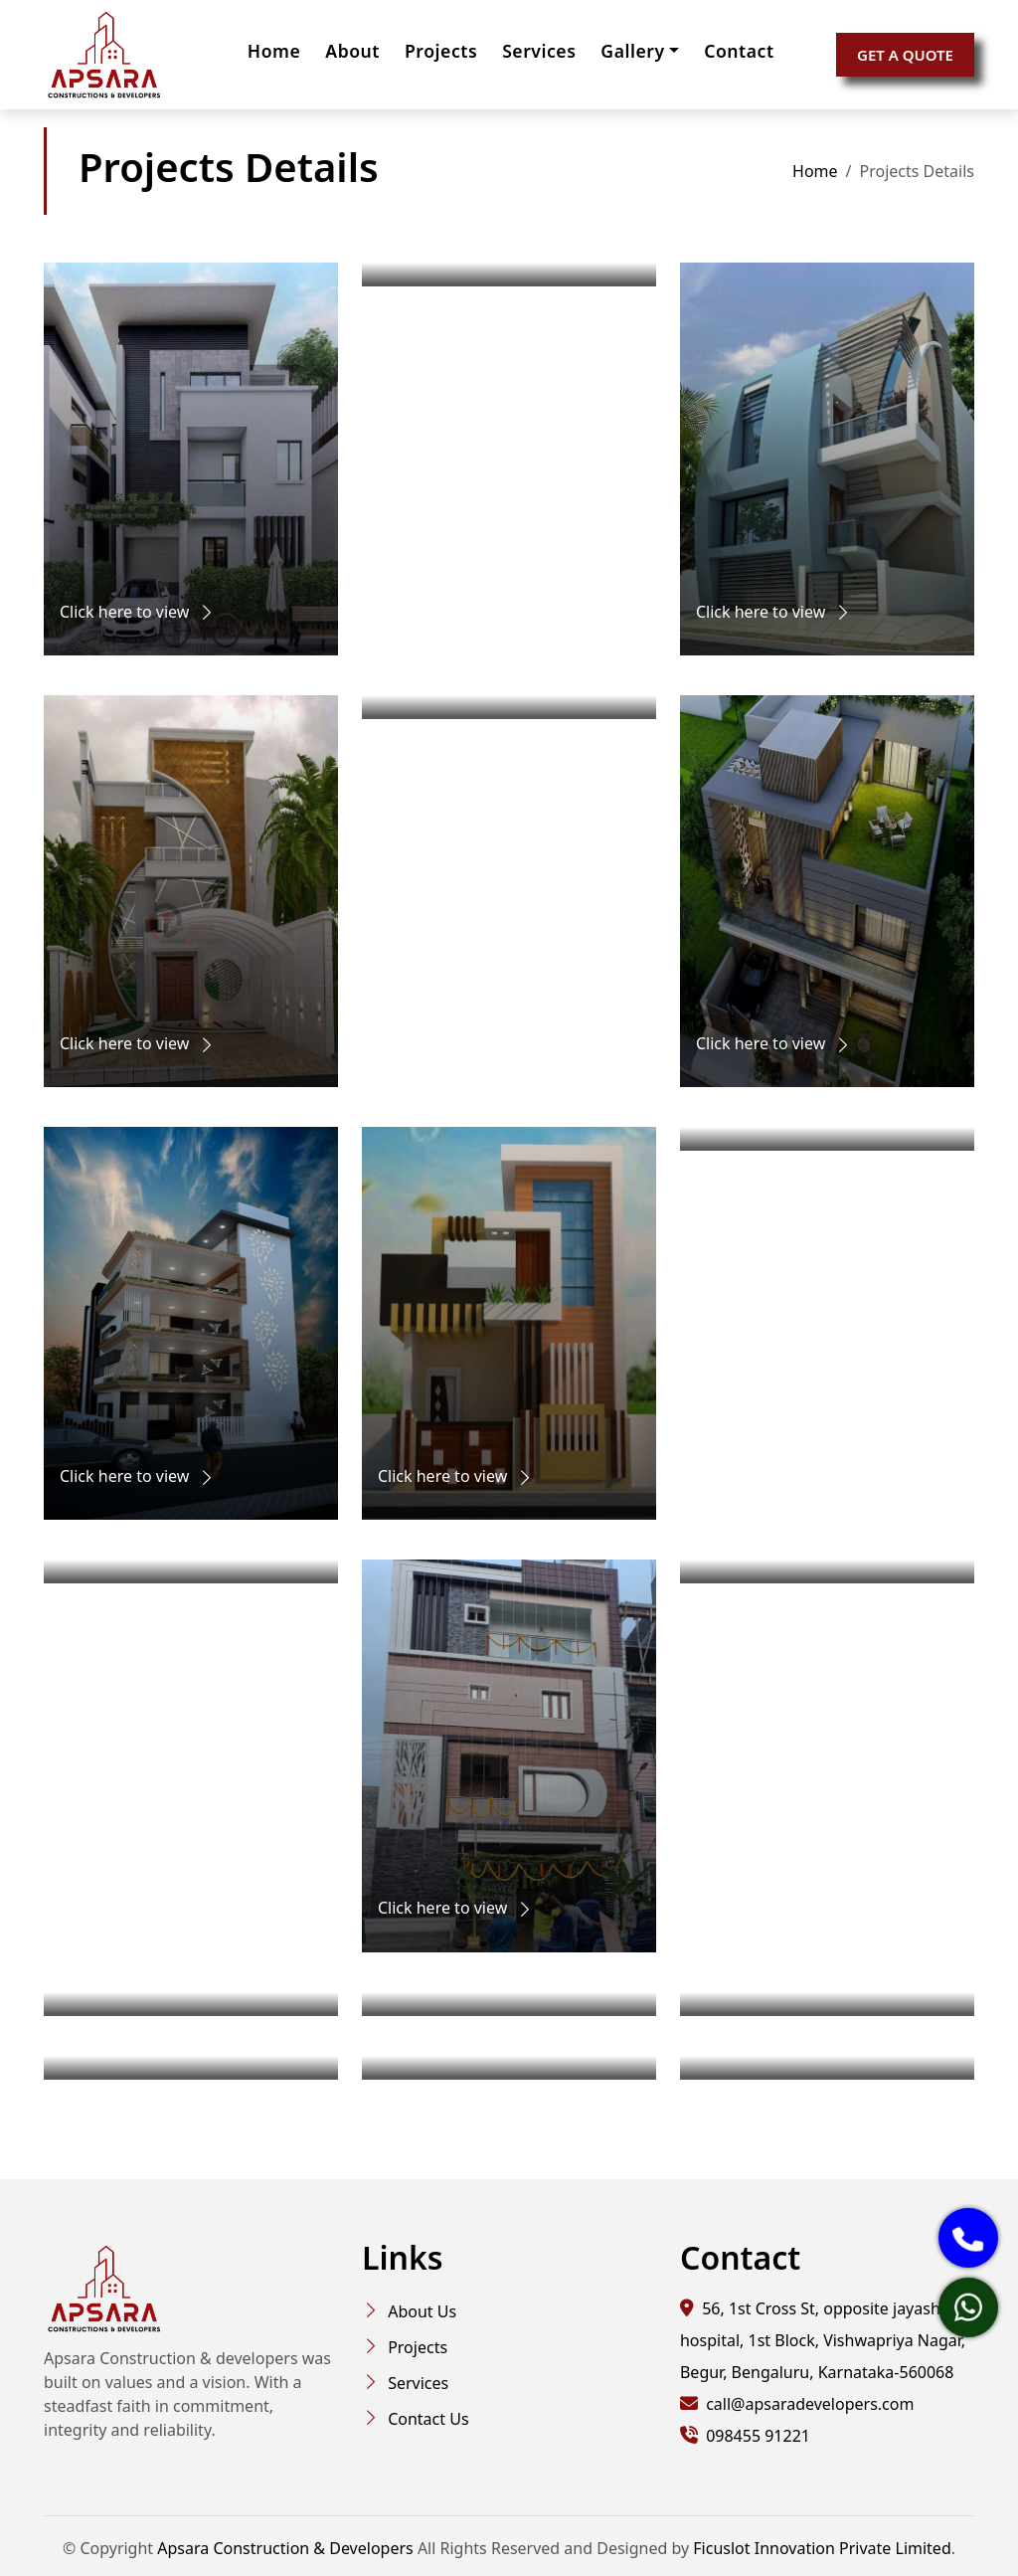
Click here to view (138, 612)
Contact (738, 51)
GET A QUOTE (905, 55)
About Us (422, 2311)
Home (274, 51)
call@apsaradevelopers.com (810, 2404)
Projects (441, 51)
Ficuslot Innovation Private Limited (821, 2548)
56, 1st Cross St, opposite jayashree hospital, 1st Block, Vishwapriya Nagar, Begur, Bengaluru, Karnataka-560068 (822, 2340)
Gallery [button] (632, 51)
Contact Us (428, 2419)
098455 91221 (756, 2436)
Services (539, 51)
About (352, 51)
